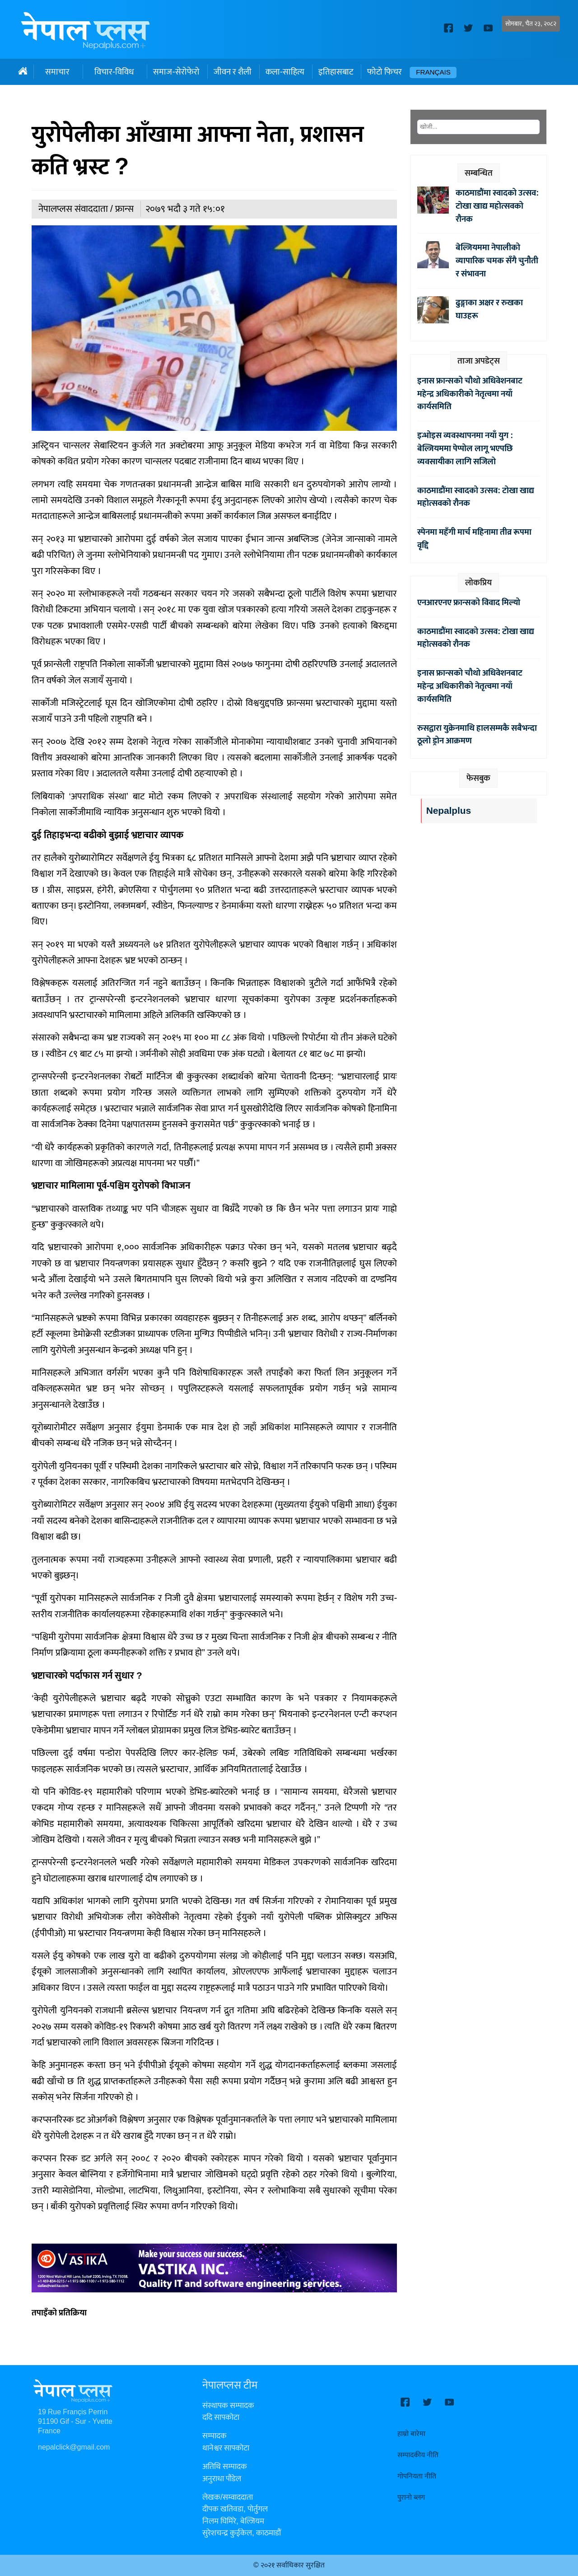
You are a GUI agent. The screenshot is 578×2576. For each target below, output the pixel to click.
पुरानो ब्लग (411, 2498)
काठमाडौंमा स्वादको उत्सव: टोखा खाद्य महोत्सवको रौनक (497, 206)
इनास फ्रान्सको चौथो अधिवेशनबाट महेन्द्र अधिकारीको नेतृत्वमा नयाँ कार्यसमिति (469, 393)
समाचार (57, 72)
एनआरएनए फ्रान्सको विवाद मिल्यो (468, 602)
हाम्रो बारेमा (411, 2434)
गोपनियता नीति (416, 2476)
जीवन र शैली (233, 72)
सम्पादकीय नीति (417, 2455)
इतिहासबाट (335, 72)
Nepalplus (448, 811)
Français (433, 72)
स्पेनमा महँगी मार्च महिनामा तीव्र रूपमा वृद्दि (474, 538)
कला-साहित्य (285, 72)
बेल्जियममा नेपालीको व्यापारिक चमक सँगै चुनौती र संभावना (497, 260)
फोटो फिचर (384, 72)
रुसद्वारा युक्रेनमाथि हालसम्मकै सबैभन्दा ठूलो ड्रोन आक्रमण (477, 734)
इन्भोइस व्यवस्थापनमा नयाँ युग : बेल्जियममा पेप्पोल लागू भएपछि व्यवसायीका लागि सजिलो (465, 448)
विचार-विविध (114, 72)
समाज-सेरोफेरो (176, 72)
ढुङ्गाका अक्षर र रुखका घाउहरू (489, 309)
